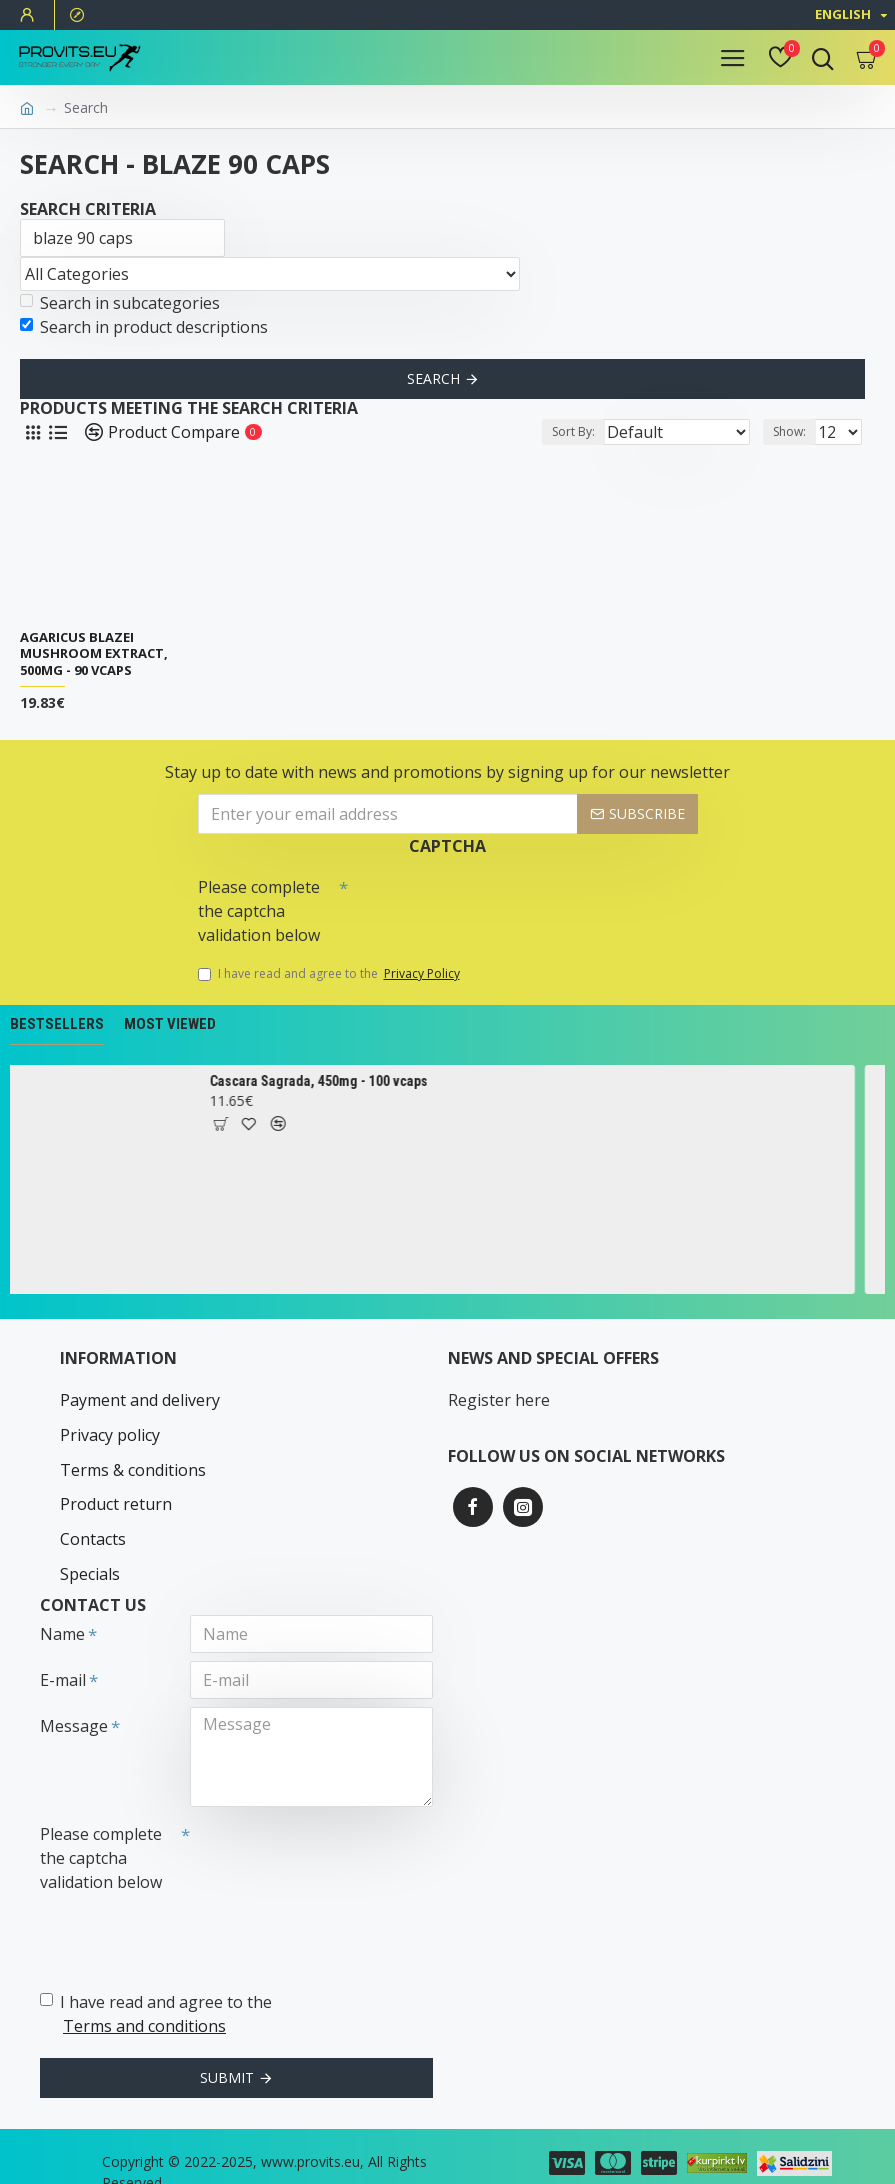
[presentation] (488, 904)
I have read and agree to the (330, 974)
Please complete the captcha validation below (259, 911)
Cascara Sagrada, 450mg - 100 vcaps (329, 1081)
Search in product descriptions (144, 327)
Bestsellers (57, 1024)
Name (62, 1610)
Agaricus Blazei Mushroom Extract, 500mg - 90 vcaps (94, 654)
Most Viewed (170, 1024)
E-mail (63, 1656)
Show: (789, 431)
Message (74, 1702)
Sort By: (564, 431)
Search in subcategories (120, 303)
